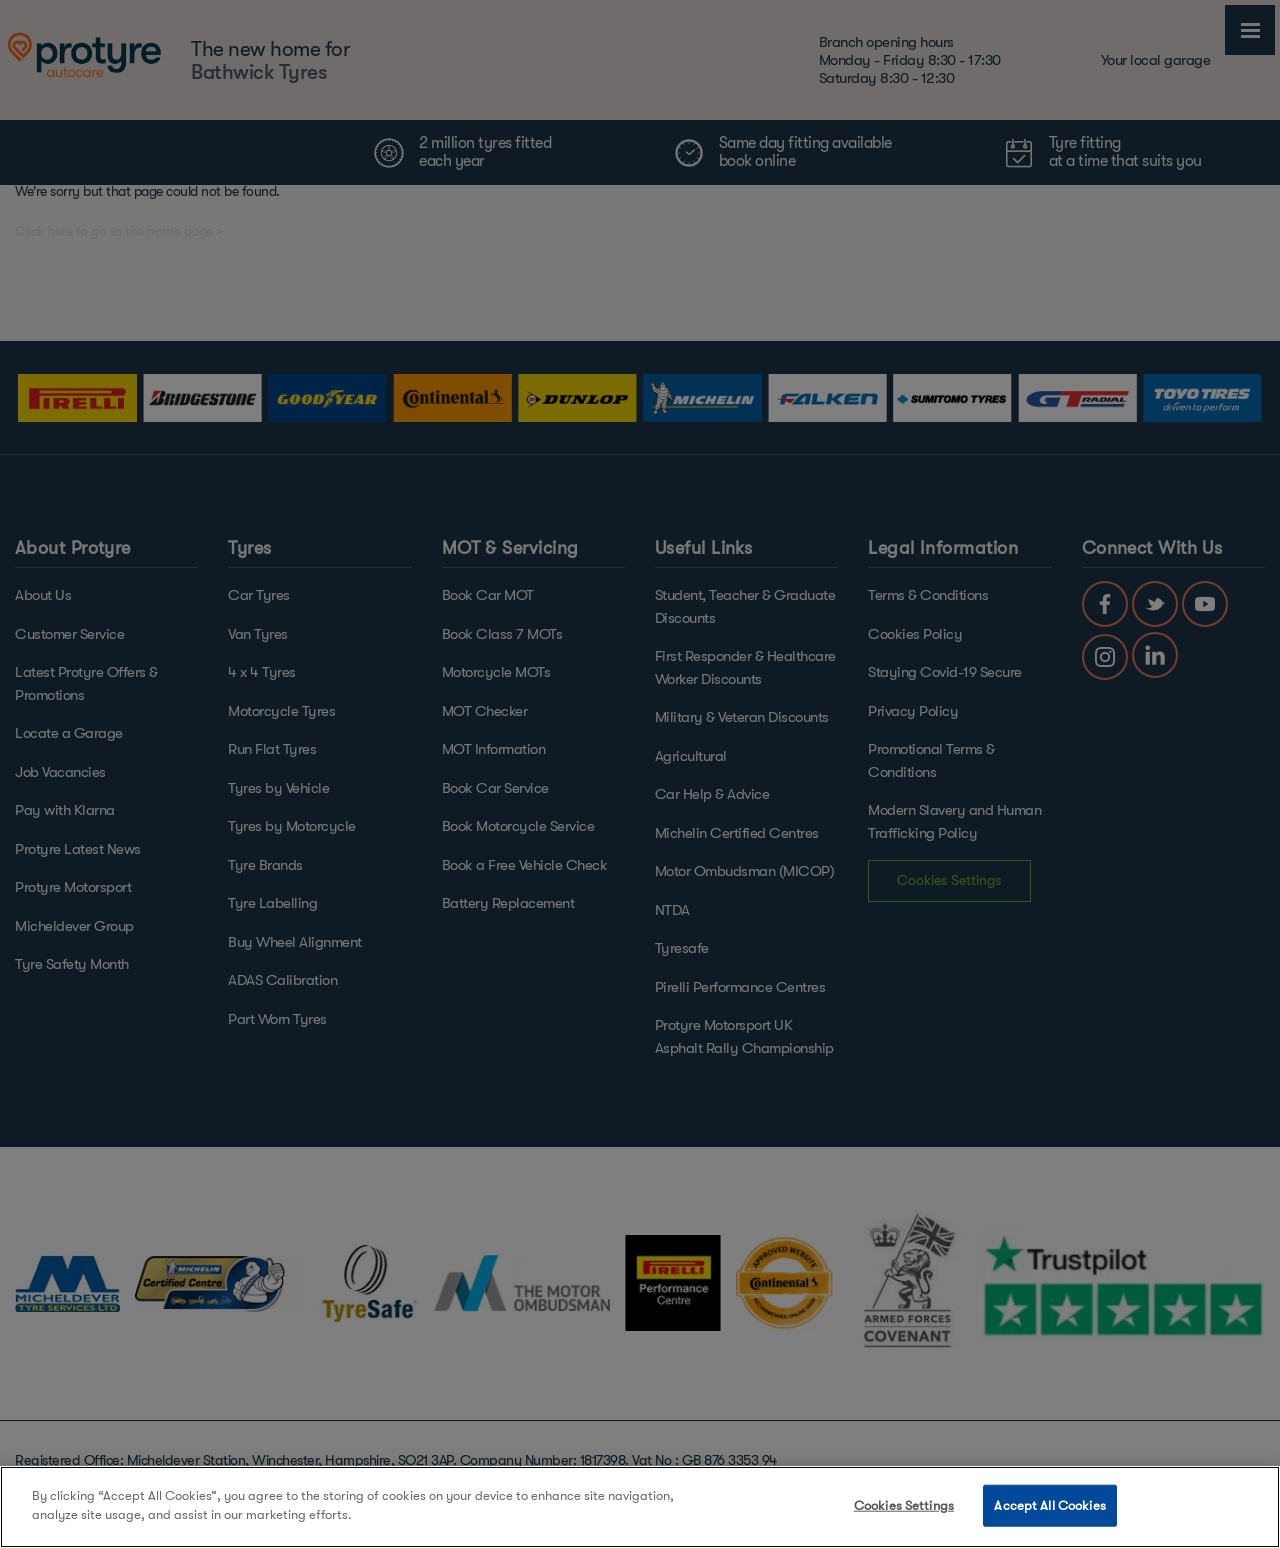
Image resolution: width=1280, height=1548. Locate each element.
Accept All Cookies (1049, 1505)
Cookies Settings (904, 1505)
